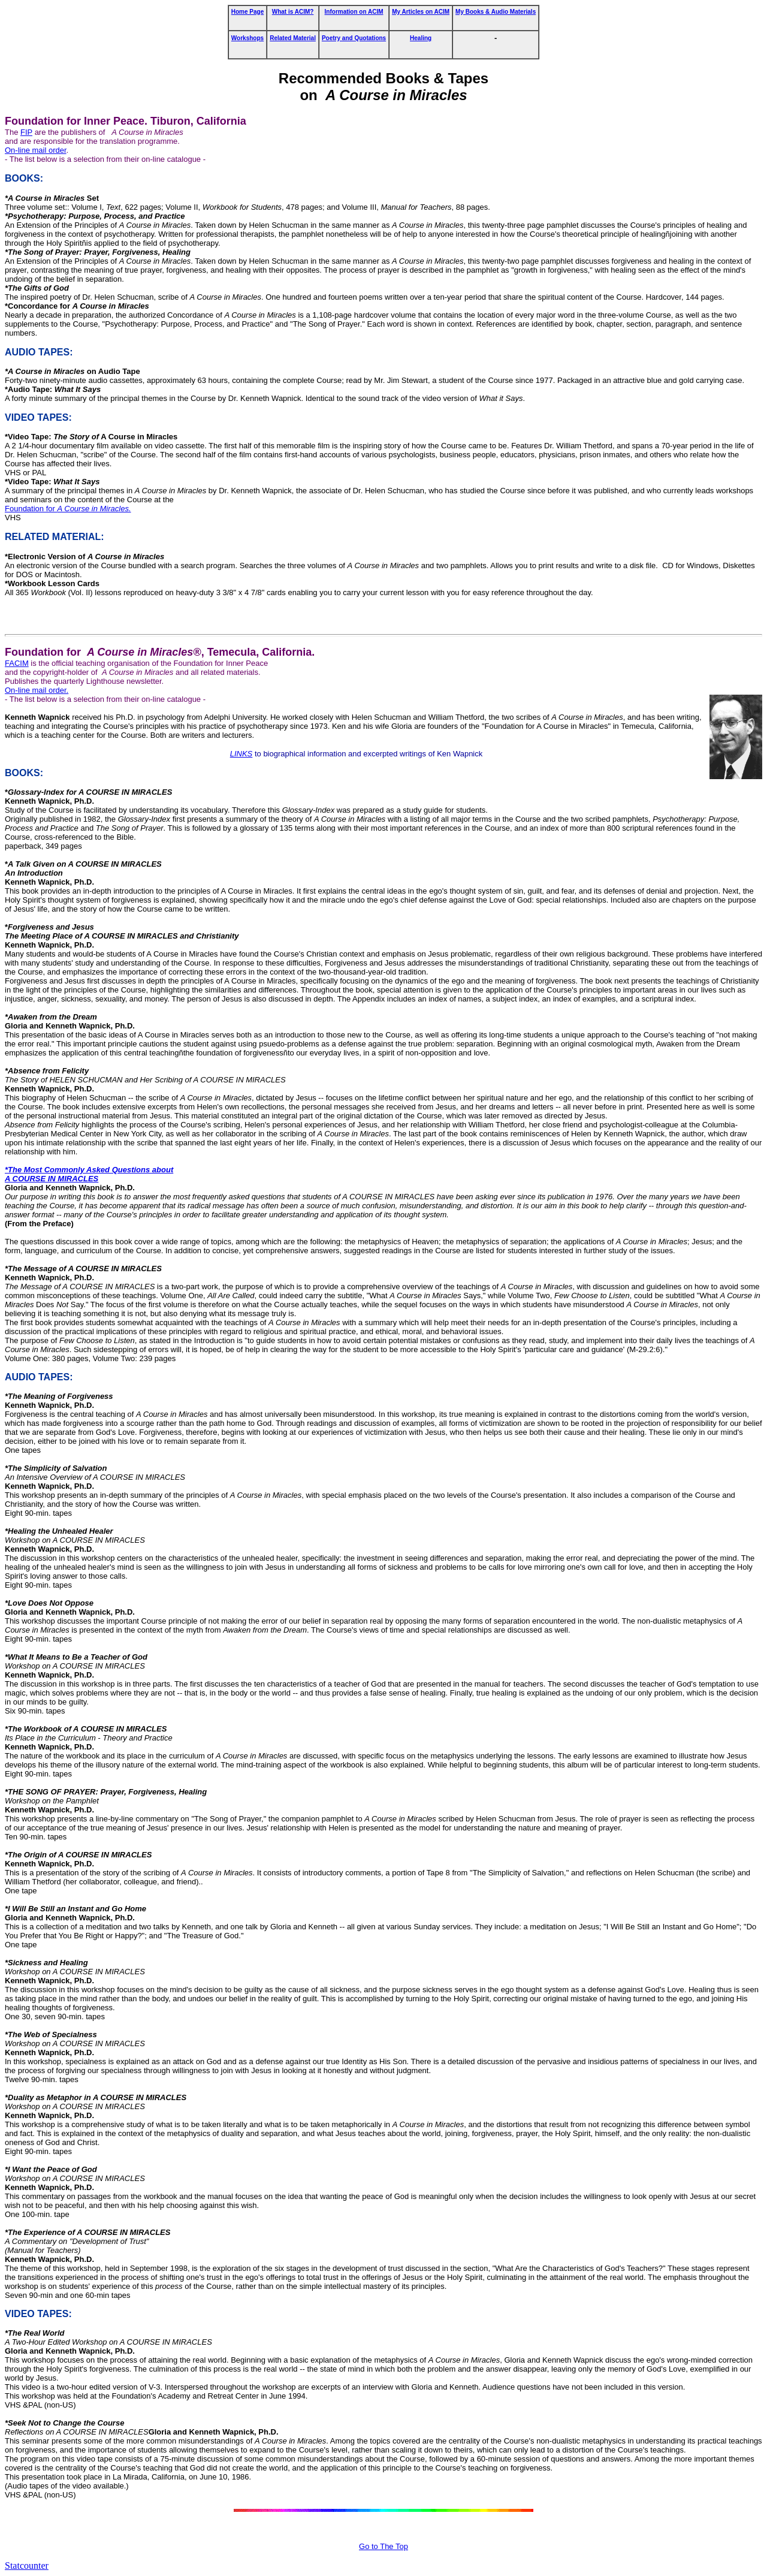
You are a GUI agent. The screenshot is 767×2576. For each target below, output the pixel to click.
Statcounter (27, 2565)
